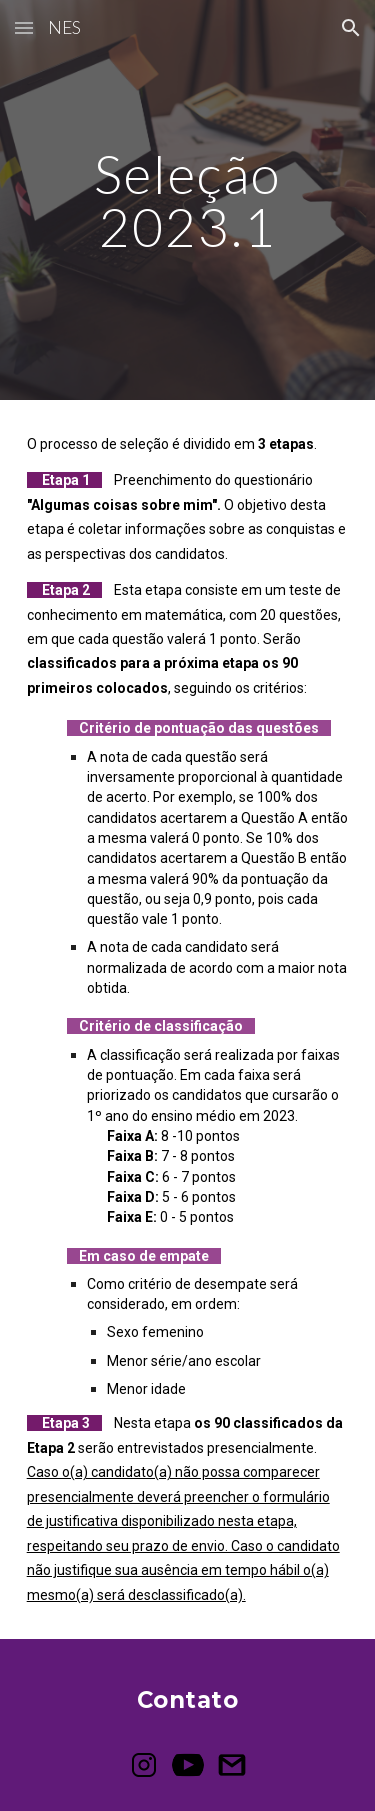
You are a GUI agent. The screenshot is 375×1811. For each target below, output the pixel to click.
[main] (188, 200)
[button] (24, 27)
